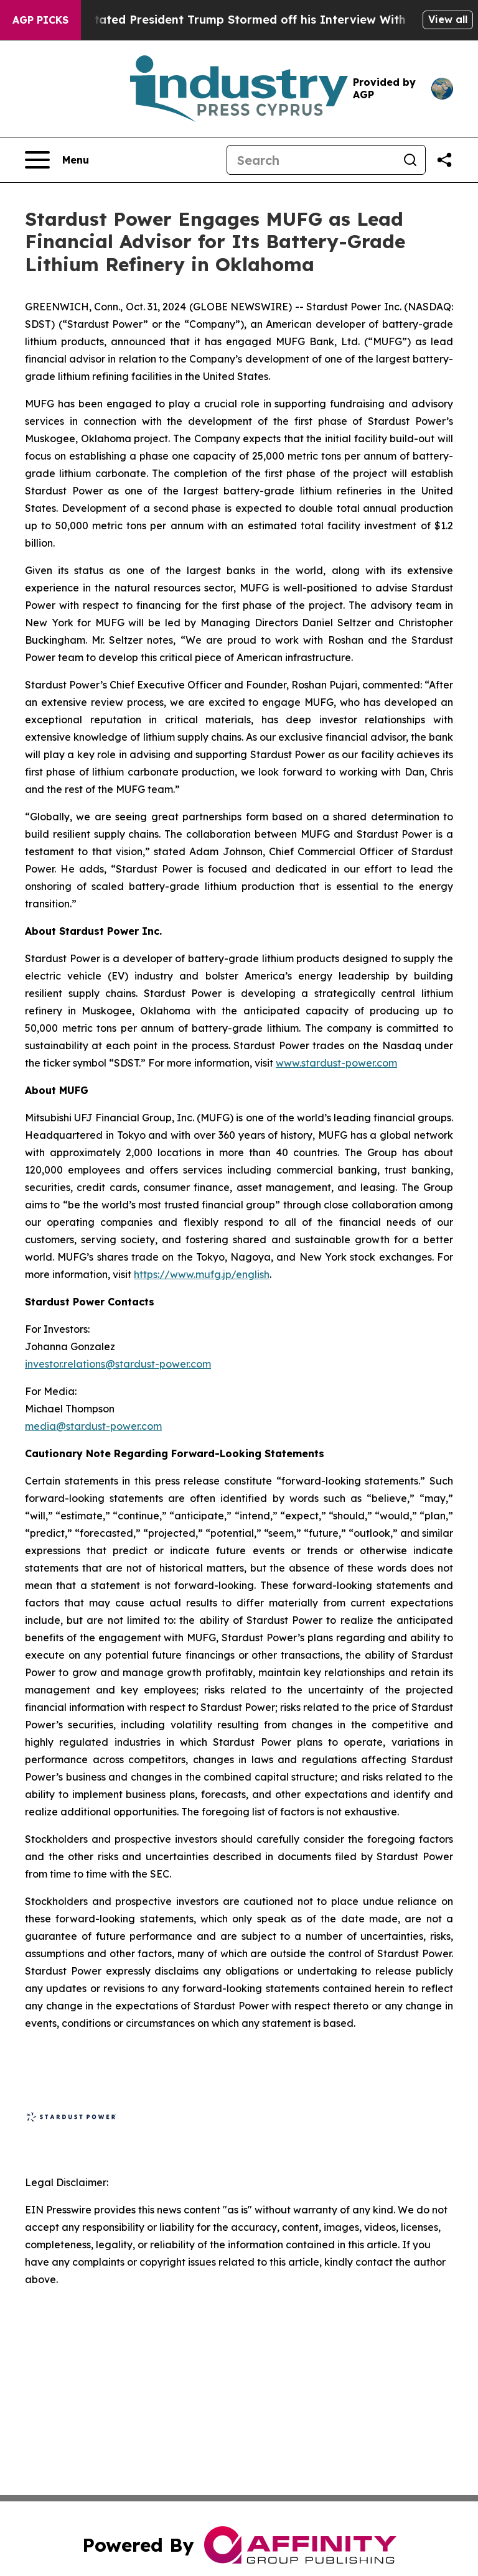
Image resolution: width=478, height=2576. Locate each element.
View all (447, 19)
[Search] (311, 160)
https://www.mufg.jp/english (201, 1274)
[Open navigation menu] (57, 159)
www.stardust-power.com (336, 1063)
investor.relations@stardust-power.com (118, 1364)
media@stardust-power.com (93, 1426)
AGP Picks (40, 20)
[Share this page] (444, 159)
